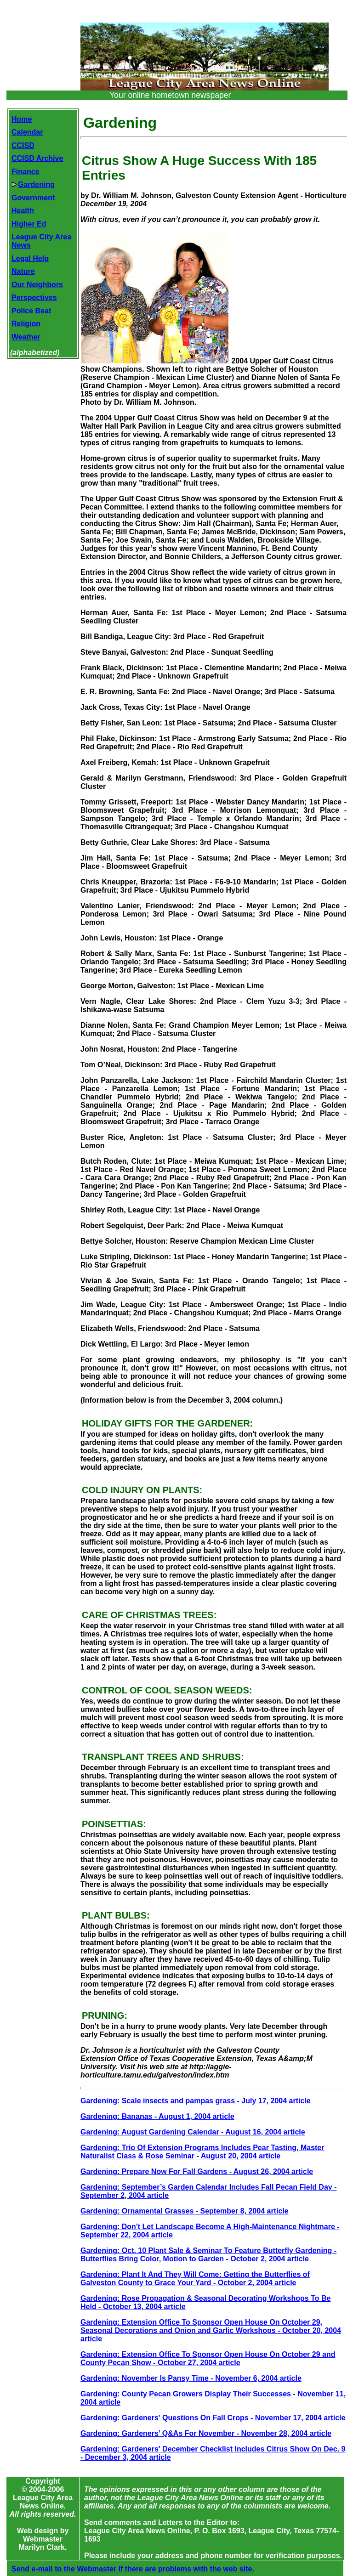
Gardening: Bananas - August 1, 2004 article (157, 2116)
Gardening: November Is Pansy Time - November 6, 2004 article (191, 2378)
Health (22, 211)
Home (21, 119)
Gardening (33, 184)
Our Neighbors (37, 285)
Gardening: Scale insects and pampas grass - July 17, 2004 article (195, 2101)
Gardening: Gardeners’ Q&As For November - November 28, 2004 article (205, 2433)
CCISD (22, 145)
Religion (25, 324)
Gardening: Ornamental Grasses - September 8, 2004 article (184, 2211)
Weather (25, 337)
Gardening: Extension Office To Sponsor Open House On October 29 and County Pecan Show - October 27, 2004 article (207, 2358)
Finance (25, 172)
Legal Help (30, 258)
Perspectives (34, 297)
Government (33, 198)
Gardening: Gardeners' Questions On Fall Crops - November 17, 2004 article (212, 2418)
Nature (23, 271)
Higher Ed (28, 224)
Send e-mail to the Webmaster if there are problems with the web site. (132, 2569)
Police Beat (31, 311)
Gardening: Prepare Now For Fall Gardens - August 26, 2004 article (196, 2171)
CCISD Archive (37, 158)
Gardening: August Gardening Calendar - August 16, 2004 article (192, 2132)
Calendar (27, 132)
